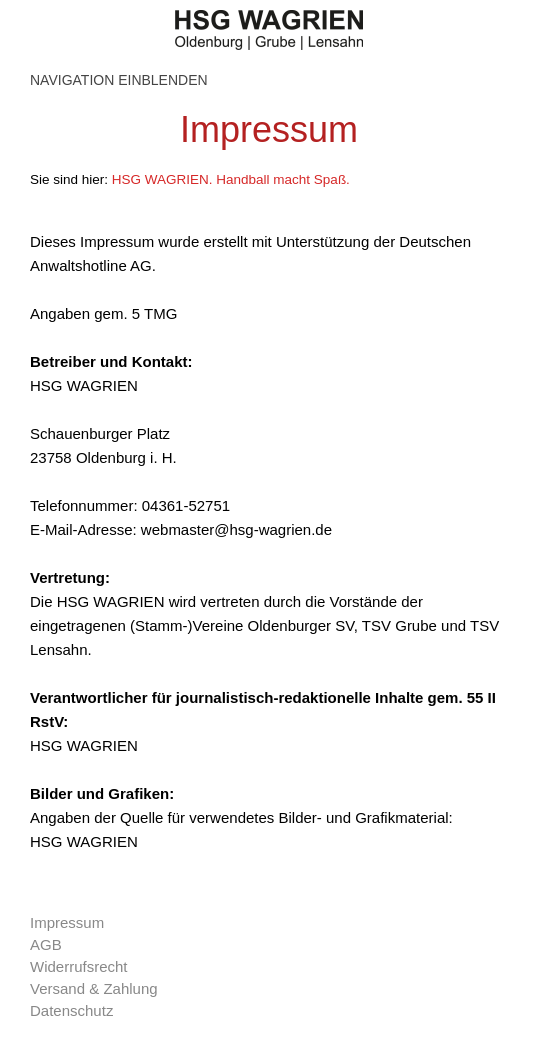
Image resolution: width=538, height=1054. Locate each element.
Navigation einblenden (119, 80)
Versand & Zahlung (94, 988)
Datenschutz (71, 1010)
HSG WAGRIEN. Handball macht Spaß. (231, 179)
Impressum (67, 922)
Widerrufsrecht (79, 966)
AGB (46, 944)
